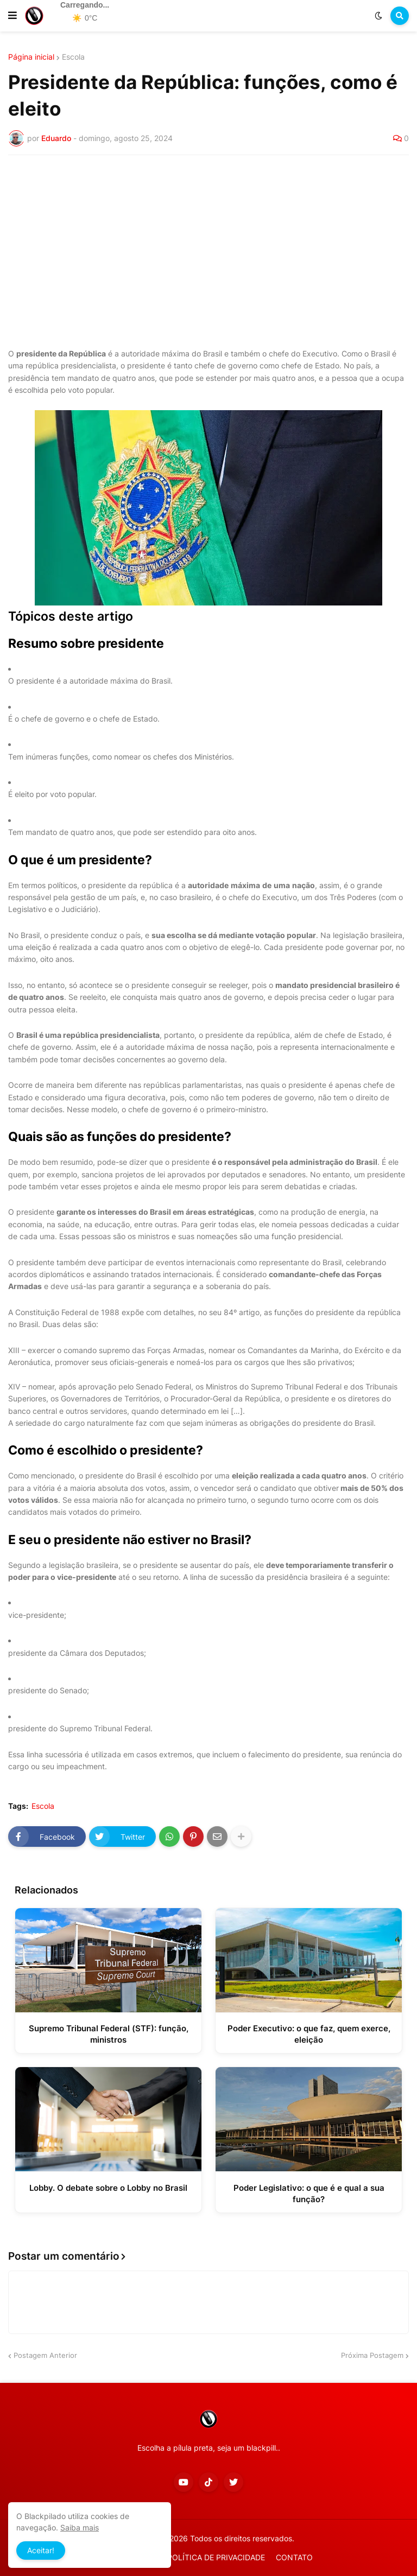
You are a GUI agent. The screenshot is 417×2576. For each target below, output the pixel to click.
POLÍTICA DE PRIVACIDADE (216, 2557)
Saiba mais (79, 2527)
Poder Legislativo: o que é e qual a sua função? (308, 2193)
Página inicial (31, 57)
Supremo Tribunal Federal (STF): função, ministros (108, 2034)
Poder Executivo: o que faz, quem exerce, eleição (309, 2034)
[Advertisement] (208, 245)
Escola (73, 57)
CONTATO (294, 2557)
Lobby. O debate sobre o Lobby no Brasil (108, 2188)
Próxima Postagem (372, 2355)
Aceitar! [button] (40, 2550)
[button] (12, 16)
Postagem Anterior (45, 2355)
